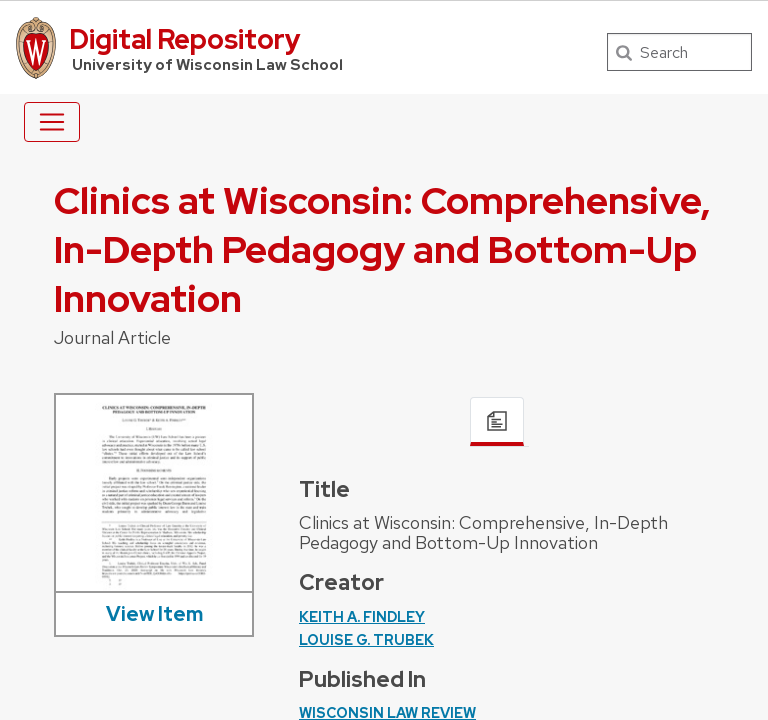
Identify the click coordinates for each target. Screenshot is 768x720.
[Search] (679, 52)
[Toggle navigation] (52, 122)
